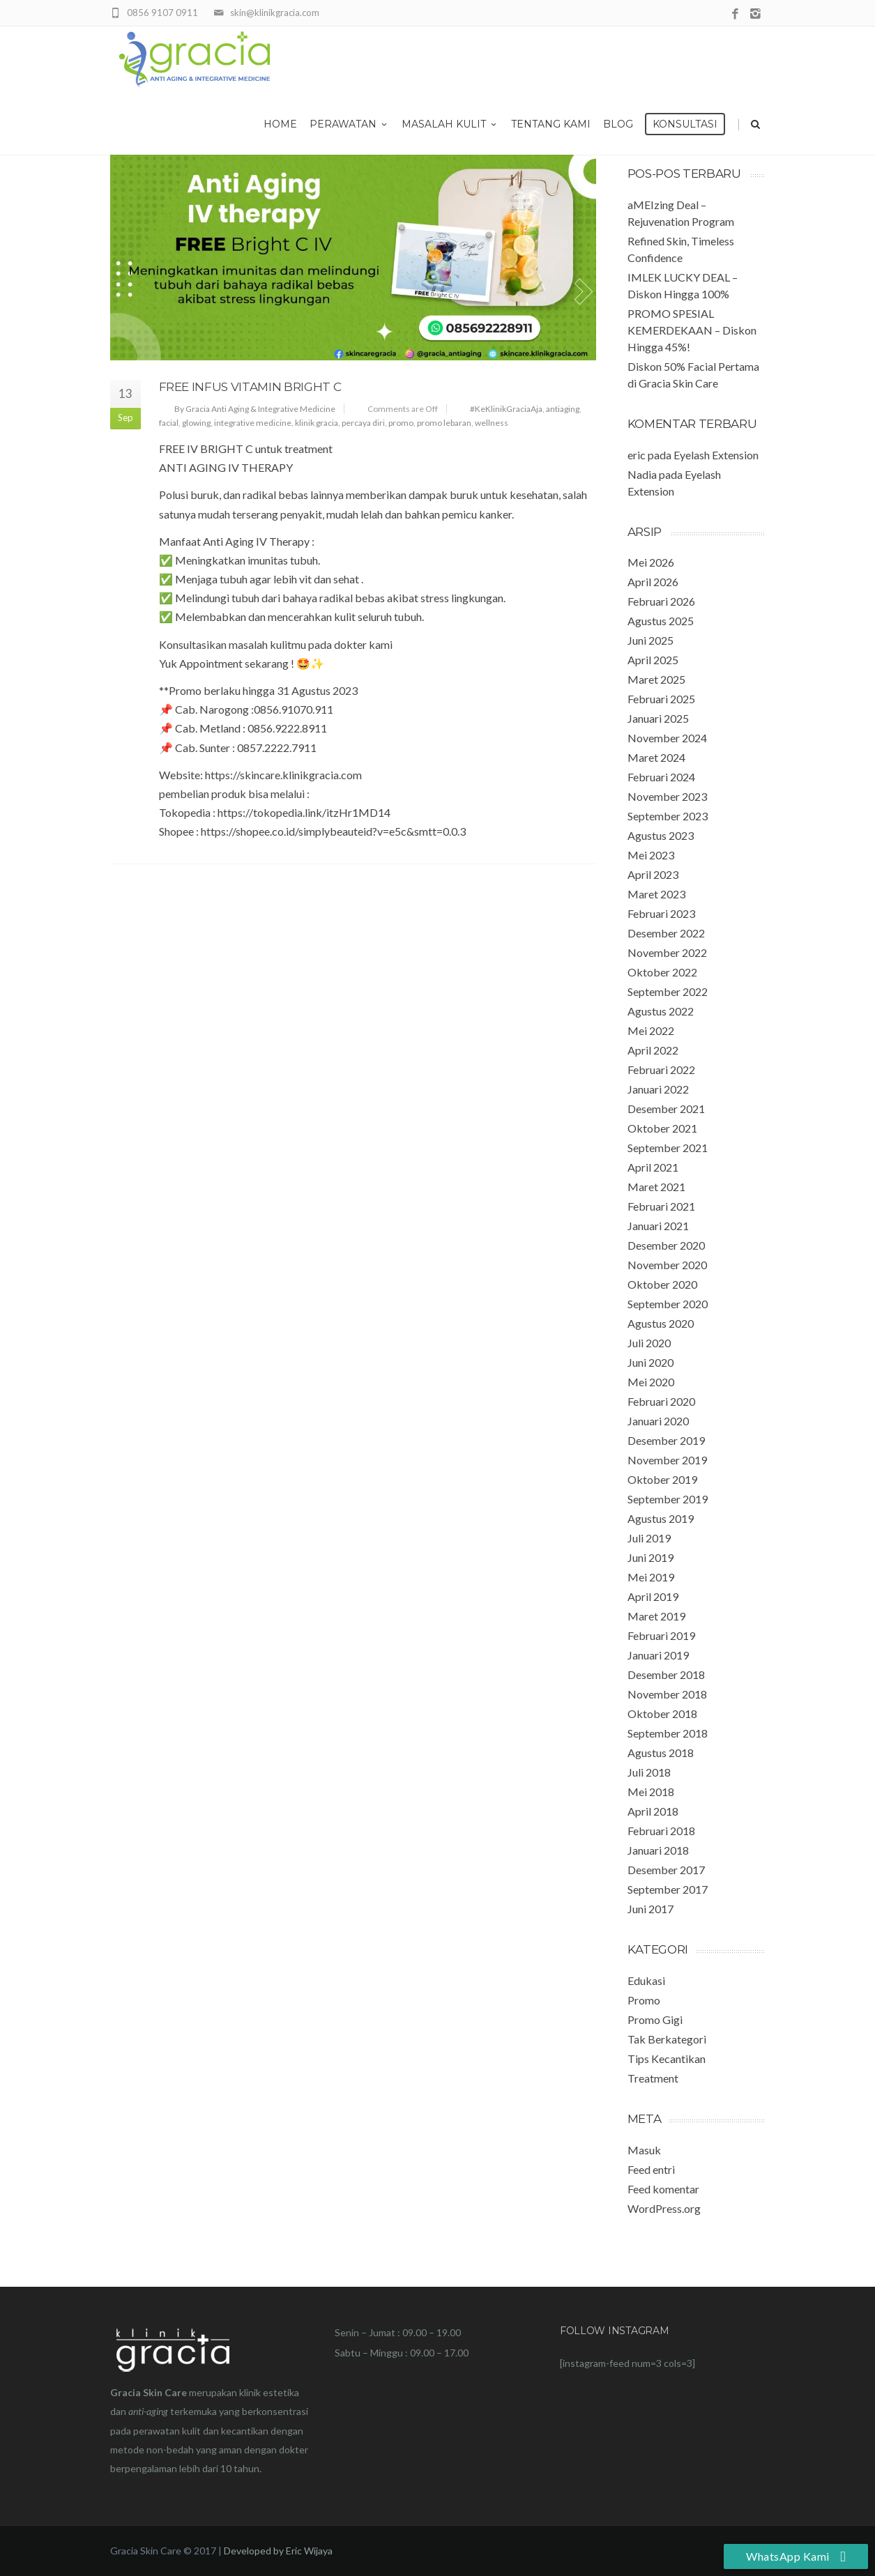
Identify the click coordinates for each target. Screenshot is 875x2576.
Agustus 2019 (660, 1518)
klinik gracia (316, 422)
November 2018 (667, 1694)
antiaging (562, 409)
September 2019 (667, 1498)
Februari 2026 (661, 601)
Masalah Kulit (450, 124)
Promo (643, 2000)
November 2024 (667, 737)
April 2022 (652, 1050)
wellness (491, 422)
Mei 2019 (650, 1577)
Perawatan (349, 124)
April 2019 (652, 1596)
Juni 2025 (650, 640)
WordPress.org (664, 2208)
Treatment (652, 2078)
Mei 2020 (650, 1381)
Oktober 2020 (662, 1284)
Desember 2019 (666, 1440)
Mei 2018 (650, 1791)
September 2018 (667, 1733)
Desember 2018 (666, 1674)
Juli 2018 (649, 1772)
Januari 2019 (658, 1655)
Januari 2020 (658, 1420)
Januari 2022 (658, 1089)
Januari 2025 (658, 718)
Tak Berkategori (666, 2039)
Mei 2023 (650, 854)
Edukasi (646, 1980)
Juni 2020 (650, 1362)
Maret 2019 (656, 1616)
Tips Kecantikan (666, 2058)
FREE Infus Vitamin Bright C (250, 387)
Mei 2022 (650, 1030)
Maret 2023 (656, 893)
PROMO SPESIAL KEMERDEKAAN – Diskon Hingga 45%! (691, 330)
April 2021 (652, 1167)
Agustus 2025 (660, 620)
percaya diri (363, 422)
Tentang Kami (551, 124)
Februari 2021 (661, 1206)
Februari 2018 (661, 1830)
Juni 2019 (650, 1557)
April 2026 (652, 581)
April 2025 (652, 659)
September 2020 (667, 1303)
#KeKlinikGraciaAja (506, 409)
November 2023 (667, 796)
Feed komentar (663, 2188)
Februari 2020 (661, 1401)
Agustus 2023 (660, 835)
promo (400, 422)
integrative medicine (252, 422)
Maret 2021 (656, 1186)
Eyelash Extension (716, 454)
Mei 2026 (650, 562)
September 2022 (667, 991)
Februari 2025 (661, 698)
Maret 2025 (656, 679)
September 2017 (667, 1889)
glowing (196, 422)
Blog (618, 124)
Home (280, 124)
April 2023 (652, 874)
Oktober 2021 (662, 1128)
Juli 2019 (649, 1537)
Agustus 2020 (660, 1323)
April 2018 (652, 1811)
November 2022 (667, 952)
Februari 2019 (661, 1635)
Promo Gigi (655, 2019)
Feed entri (651, 2169)
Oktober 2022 (662, 972)
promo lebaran (444, 422)
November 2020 (667, 1264)
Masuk (644, 2149)
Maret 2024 (656, 757)
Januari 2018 (658, 1850)
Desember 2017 (666, 1869)
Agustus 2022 (660, 1011)
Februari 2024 (661, 776)
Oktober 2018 (662, 1713)
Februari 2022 (661, 1069)
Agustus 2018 (660, 1752)
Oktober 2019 (662, 1479)
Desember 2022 (666, 933)
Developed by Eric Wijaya (278, 2550)
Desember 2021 (666, 1108)
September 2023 (667, 815)
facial (168, 422)
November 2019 (667, 1459)
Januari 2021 (658, 1225)
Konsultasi (685, 124)
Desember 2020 (666, 1245)
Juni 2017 (650, 1908)
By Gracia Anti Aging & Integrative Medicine (254, 409)
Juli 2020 (649, 1342)
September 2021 (667, 1147)
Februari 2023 (661, 913)
